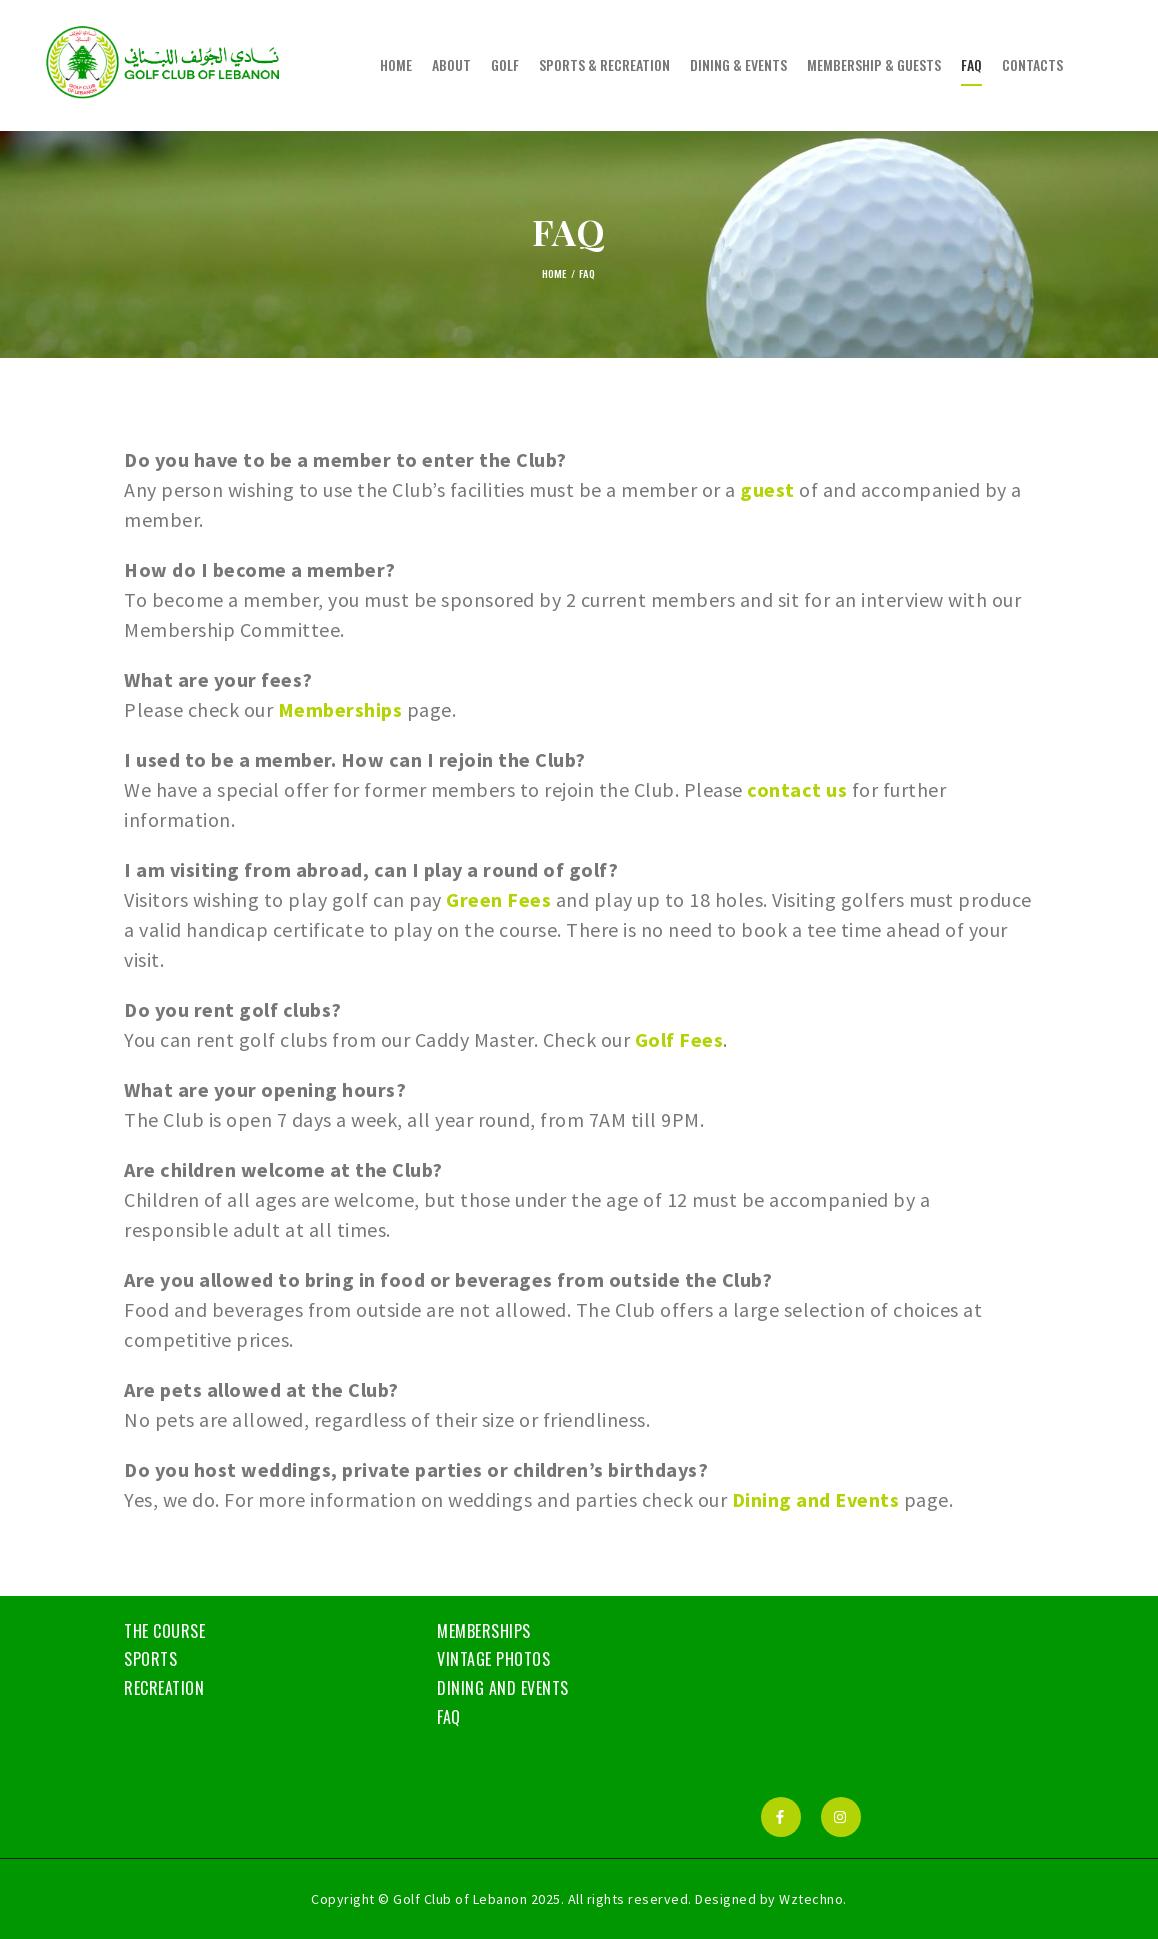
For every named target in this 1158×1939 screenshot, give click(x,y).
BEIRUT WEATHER (892, 1692)
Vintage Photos (493, 1659)
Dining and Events (816, 1499)
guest (767, 489)
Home (554, 273)
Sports (150, 1659)
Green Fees (498, 899)
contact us (797, 789)
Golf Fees (679, 1039)
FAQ (449, 1717)
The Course (164, 1631)
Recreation (164, 1688)
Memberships (340, 709)
